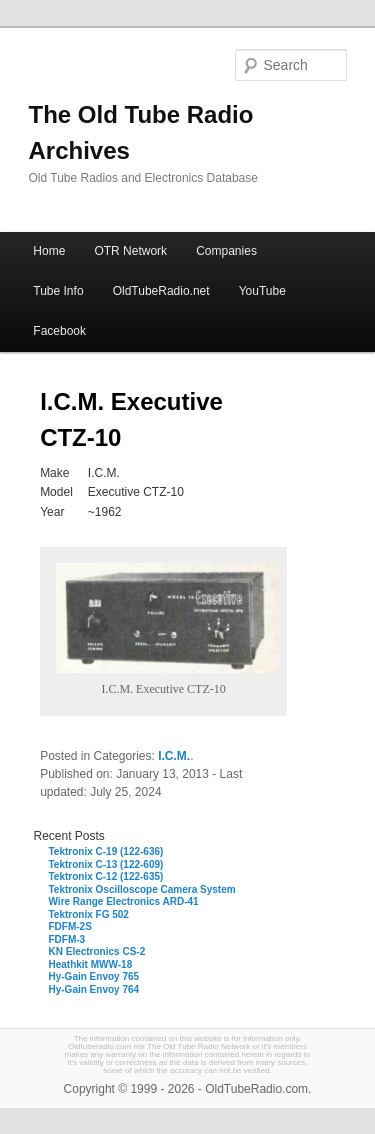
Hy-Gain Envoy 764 (94, 989)
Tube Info (58, 291)
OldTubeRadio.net (161, 291)
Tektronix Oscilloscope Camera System (142, 889)
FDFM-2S (70, 926)
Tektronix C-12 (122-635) (106, 876)
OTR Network (130, 251)
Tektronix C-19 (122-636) (106, 851)
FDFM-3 (67, 939)
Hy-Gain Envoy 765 (94, 976)
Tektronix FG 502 (89, 914)
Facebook (59, 331)
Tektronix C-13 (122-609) (106, 864)
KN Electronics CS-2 (97, 951)
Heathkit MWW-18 (91, 964)
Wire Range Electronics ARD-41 (124, 901)
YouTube (262, 291)
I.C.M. (174, 756)
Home (49, 251)
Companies (226, 251)
